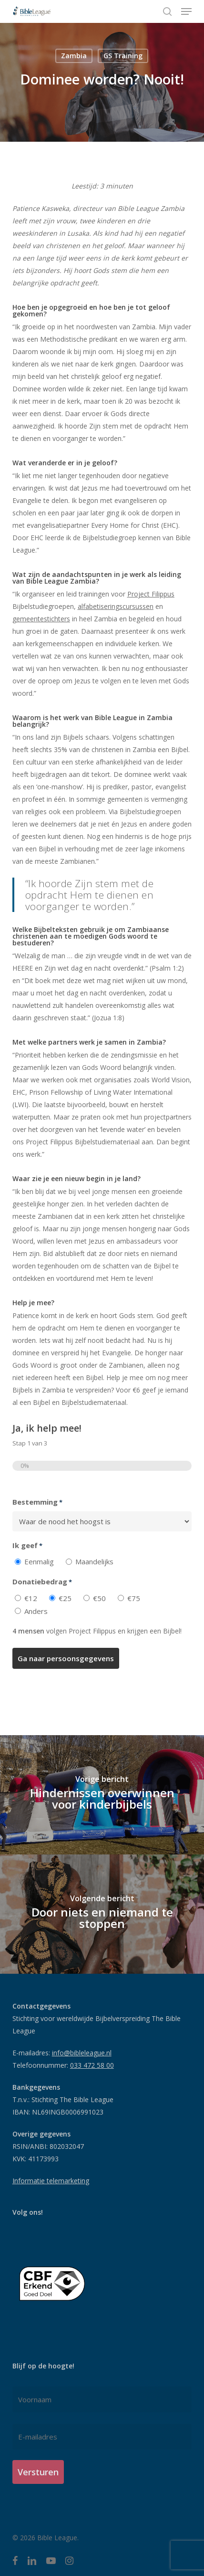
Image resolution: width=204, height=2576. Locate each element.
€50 (99, 1598)
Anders (36, 1611)
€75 (133, 1598)
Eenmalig (39, 1561)
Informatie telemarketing (50, 2180)
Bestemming (37, 1502)
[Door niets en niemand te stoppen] (102, 1914)
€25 (65, 1598)
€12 (30, 1598)
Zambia (74, 55)
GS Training (123, 55)
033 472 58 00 (92, 2065)
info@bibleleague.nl (82, 2052)
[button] (186, 11)
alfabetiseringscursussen (115, 606)
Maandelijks (94, 1561)
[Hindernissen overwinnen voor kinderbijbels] (102, 1794)
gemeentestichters (41, 618)
